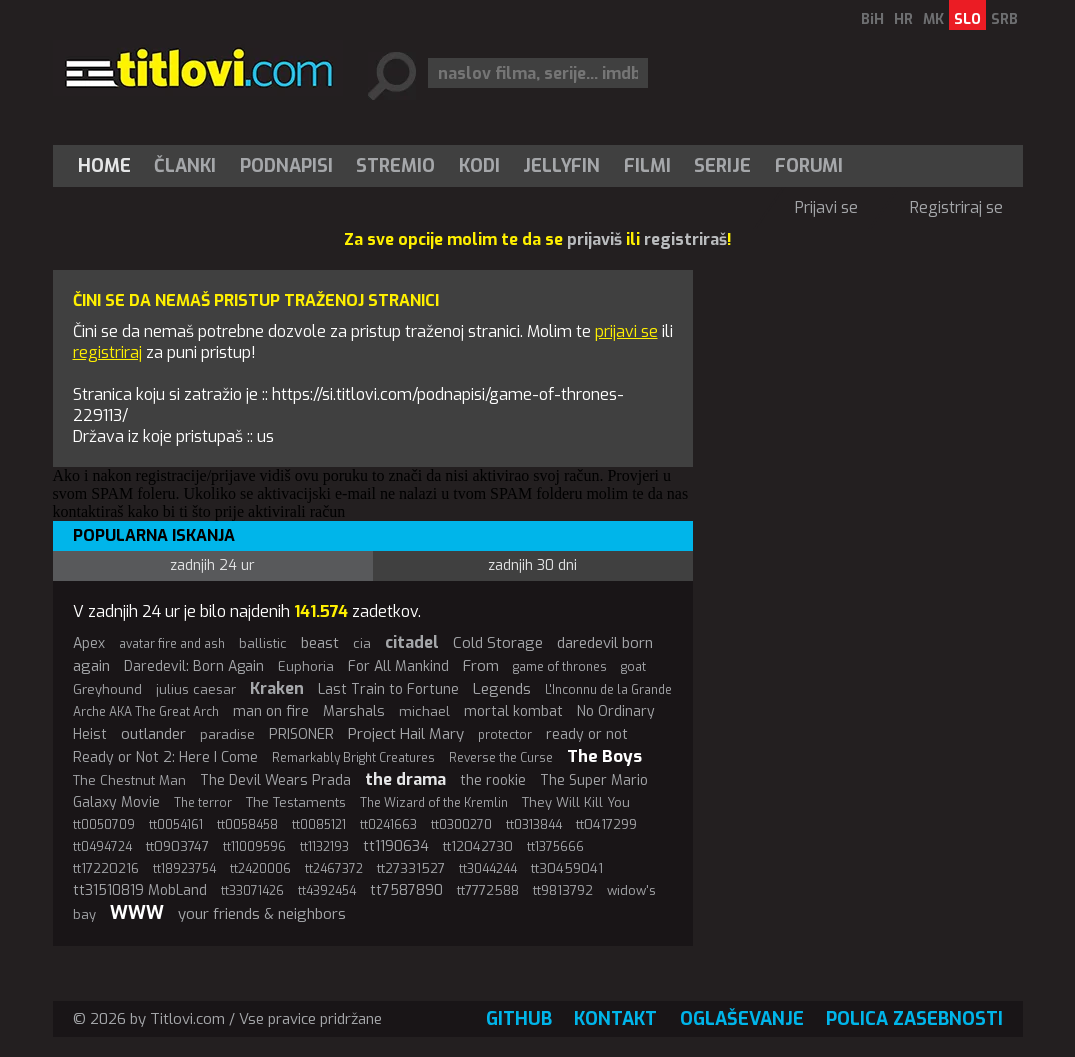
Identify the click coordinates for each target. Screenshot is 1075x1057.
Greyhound (107, 689)
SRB (1004, 19)
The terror (203, 803)
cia (362, 643)
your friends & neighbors (262, 914)
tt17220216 (106, 868)
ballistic (263, 643)
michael (424, 711)
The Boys (604, 756)
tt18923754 (184, 869)
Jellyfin (561, 166)
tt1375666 (555, 847)
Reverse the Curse (501, 758)
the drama (405, 779)
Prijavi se (826, 207)
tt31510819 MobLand (140, 890)
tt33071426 (252, 891)
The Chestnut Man (129, 780)
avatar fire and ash (172, 644)
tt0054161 (176, 825)
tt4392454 (327, 891)
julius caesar (196, 689)
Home (104, 166)
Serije (722, 166)
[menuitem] (109, 166)
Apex (89, 643)
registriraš (685, 239)
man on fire (271, 711)
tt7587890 (406, 890)
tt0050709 (104, 825)
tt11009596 (254, 847)
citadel (412, 642)
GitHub (519, 1019)
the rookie (493, 780)
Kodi (479, 166)
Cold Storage (498, 643)
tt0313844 (534, 825)
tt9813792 (563, 890)
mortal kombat (513, 711)
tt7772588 (488, 890)
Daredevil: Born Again (194, 666)
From (481, 666)
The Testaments (296, 802)
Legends (502, 689)
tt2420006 (260, 869)
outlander (153, 734)
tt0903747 (177, 846)
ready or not (587, 734)
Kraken (277, 688)
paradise (227, 734)
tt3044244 (488, 869)
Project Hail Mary (406, 734)
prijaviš (594, 239)
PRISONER (301, 734)
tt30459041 (567, 868)
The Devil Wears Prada (275, 780)
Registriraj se (956, 207)
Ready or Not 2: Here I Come (165, 757)
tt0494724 (102, 847)
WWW (137, 913)
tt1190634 (396, 846)
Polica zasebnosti (914, 1019)
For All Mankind (398, 666)
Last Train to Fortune (388, 689)
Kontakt (615, 1019)
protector (505, 735)
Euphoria (306, 666)
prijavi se (626, 331)
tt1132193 (324, 847)
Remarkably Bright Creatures (353, 758)
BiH (872, 19)
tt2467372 (334, 869)
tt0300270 (461, 825)
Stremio (395, 166)
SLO (967, 19)
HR (903, 19)
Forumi (809, 166)
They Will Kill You (576, 802)
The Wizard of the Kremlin (434, 803)
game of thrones (560, 667)
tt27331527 (411, 868)
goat (633, 667)
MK (933, 19)
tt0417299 (606, 824)
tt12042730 (478, 846)
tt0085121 (319, 825)
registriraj (107, 352)
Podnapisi (286, 166)
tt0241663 (388, 825)
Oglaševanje (742, 1019)
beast (320, 643)
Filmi (647, 166)
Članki (185, 166)
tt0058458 (247, 825)
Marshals (354, 711)
